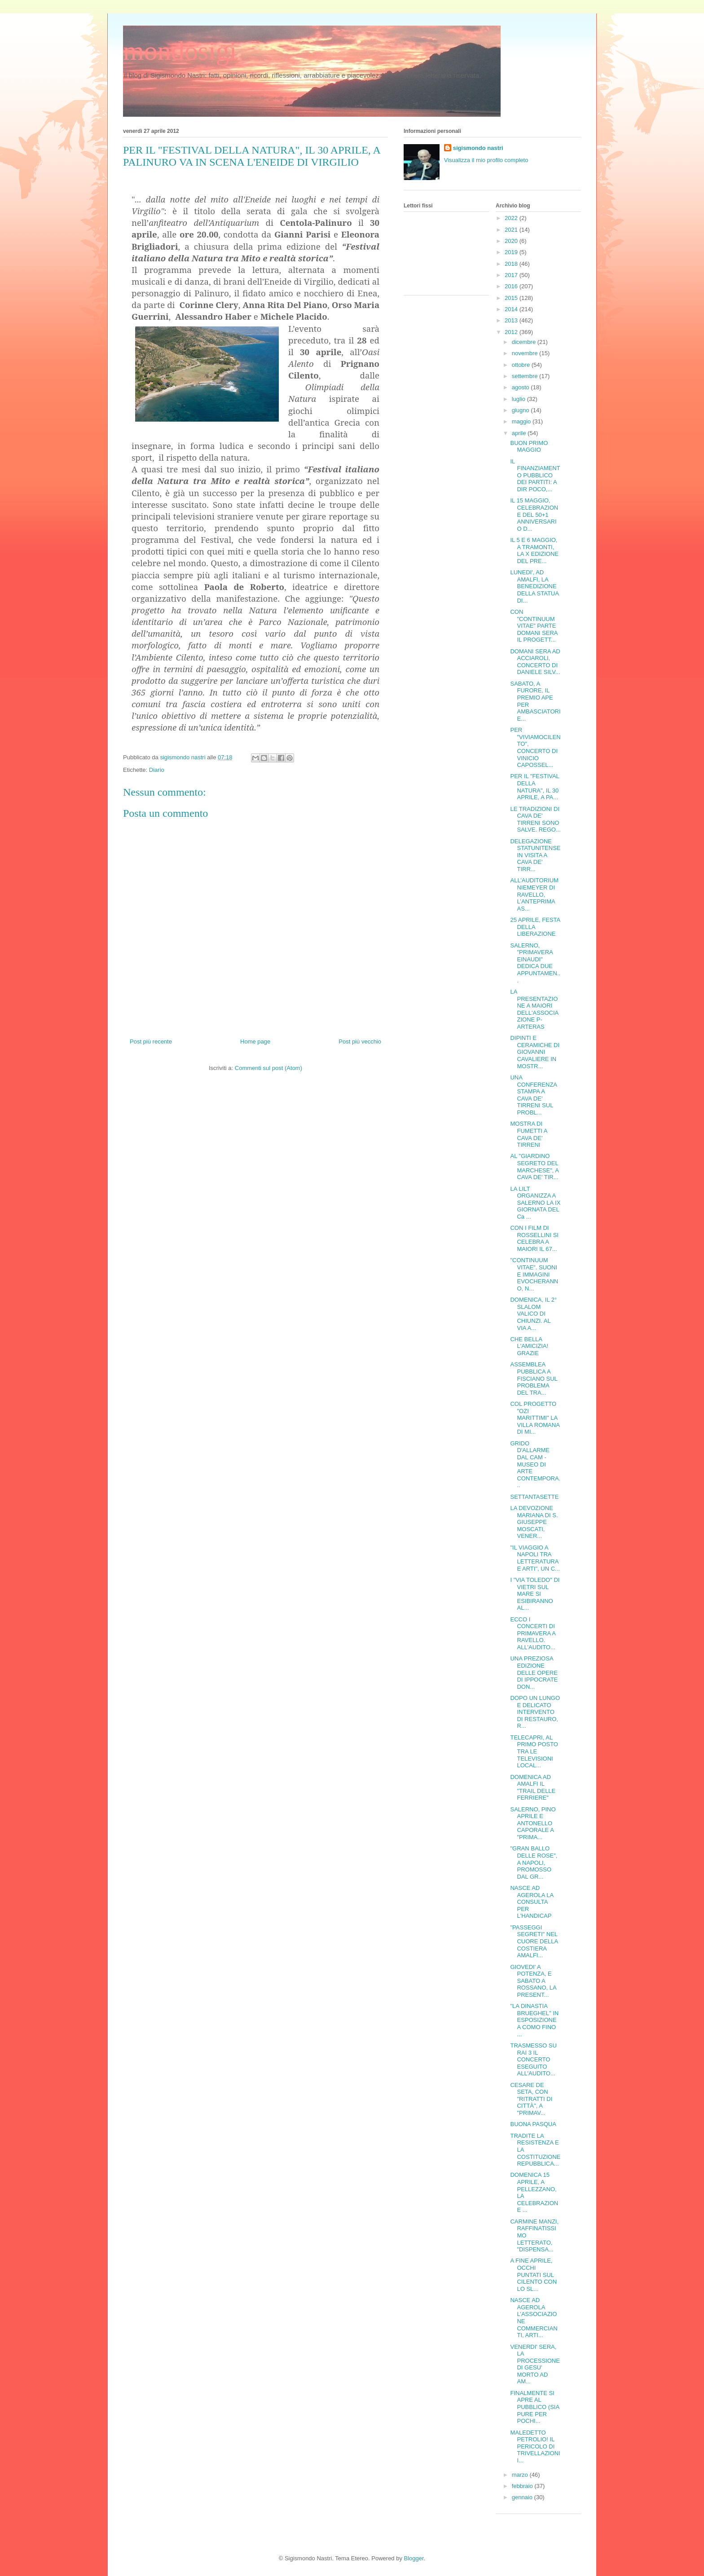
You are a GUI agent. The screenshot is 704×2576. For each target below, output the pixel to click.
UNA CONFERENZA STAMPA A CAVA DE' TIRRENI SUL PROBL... (533, 1095)
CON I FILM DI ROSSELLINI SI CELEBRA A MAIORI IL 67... (534, 1238)
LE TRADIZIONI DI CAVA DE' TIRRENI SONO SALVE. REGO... (535, 819)
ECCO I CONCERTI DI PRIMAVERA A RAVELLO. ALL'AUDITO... (532, 1633)
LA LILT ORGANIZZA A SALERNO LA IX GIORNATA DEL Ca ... (535, 1202)
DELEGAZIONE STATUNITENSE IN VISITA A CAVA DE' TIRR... (535, 855)
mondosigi (180, 51)
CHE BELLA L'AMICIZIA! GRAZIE (529, 1346)
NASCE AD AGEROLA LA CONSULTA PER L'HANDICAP (531, 1902)
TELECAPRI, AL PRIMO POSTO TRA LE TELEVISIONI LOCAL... (534, 1751)
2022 (512, 218)
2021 (512, 229)
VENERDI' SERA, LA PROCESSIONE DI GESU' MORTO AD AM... (534, 2364)
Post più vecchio (360, 1041)
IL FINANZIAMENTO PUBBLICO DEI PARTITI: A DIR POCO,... (535, 475)
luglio (519, 399)
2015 (512, 298)
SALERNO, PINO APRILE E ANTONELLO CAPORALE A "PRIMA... (532, 1823)
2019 (512, 252)
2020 (512, 241)
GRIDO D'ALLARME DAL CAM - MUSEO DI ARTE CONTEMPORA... (535, 1464)
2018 (512, 263)
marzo (521, 2474)
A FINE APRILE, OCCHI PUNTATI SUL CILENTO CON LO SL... (533, 2274)
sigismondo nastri (478, 148)
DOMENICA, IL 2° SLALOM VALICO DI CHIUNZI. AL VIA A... (533, 1313)
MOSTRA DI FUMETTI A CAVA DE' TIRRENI (528, 1134)
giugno (521, 410)
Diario (156, 769)
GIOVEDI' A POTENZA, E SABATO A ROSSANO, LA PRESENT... (533, 1981)
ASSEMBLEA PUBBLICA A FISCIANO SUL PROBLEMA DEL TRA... (533, 1378)
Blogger (414, 2558)
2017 (512, 275)
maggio (522, 421)
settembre (525, 376)
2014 (512, 309)
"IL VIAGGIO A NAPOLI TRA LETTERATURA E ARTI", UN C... (534, 1558)
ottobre (522, 364)
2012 (512, 332)
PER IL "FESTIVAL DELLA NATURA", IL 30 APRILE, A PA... (534, 787)
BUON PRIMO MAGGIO (529, 447)
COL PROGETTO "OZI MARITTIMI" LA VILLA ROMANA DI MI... (534, 1417)
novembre (525, 353)
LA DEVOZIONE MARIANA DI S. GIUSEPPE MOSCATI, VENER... (534, 1522)
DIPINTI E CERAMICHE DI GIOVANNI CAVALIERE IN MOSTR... (534, 1052)
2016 (512, 286)
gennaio (523, 2497)
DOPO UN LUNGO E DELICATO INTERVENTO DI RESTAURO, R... (535, 1712)
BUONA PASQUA (533, 2124)
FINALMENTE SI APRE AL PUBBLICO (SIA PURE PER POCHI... (534, 2407)
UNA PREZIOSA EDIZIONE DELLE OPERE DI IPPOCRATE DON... (534, 1672)
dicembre (524, 342)
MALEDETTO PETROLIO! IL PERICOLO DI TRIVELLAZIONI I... (535, 2446)
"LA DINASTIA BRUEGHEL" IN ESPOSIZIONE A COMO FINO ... (534, 2020)
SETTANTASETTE (534, 1496)
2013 (512, 320)
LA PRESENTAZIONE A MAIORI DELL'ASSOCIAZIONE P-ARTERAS (534, 1009)
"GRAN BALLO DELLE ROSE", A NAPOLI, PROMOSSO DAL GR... (533, 1862)
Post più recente (151, 1041)
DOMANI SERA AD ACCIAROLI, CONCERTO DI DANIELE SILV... (535, 662)
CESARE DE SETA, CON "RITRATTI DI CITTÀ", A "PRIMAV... (531, 2099)
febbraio (523, 2486)
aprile (520, 433)
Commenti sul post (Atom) (268, 1068)
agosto (521, 387)
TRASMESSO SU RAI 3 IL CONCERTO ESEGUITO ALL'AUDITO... (533, 2059)
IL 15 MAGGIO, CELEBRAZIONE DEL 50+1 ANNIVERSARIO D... (534, 514)
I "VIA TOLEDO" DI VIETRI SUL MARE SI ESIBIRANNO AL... (534, 1593)
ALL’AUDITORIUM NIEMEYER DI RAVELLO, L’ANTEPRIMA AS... (534, 894)
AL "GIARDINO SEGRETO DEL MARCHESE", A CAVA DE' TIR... (534, 1166)
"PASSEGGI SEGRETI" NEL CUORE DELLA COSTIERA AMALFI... (534, 1941)
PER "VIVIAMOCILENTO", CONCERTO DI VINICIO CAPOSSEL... (535, 747)
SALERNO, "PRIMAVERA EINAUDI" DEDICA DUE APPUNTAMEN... (535, 963)
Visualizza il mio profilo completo (486, 160)
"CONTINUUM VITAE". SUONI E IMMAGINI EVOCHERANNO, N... (534, 1274)
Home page (255, 1041)
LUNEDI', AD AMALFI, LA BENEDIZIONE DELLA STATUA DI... (534, 586)
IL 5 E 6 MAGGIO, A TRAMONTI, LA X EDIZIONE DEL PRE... (534, 550)
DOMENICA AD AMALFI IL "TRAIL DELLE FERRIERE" (532, 1787)
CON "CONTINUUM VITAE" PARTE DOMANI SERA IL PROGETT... (533, 625)
